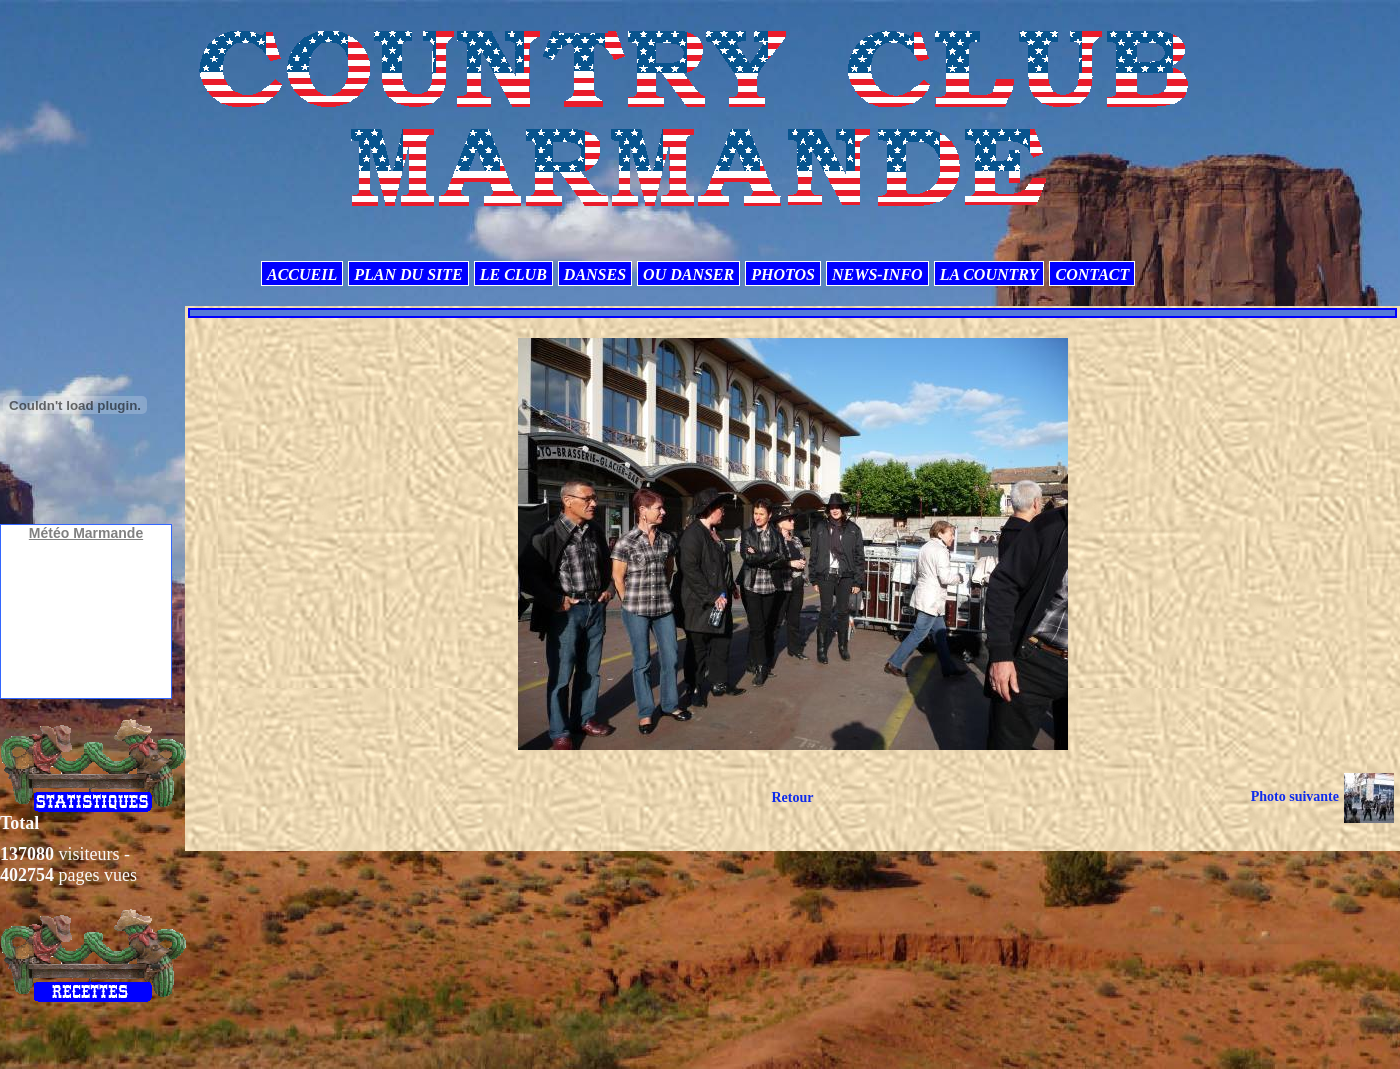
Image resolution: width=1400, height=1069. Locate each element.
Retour (792, 797)
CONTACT (1092, 274)
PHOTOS (783, 274)
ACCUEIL (302, 274)
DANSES (595, 274)
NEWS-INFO (877, 274)
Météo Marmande (86, 533)
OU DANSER (688, 274)
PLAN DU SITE (408, 274)
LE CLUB (513, 274)
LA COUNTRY (989, 274)
